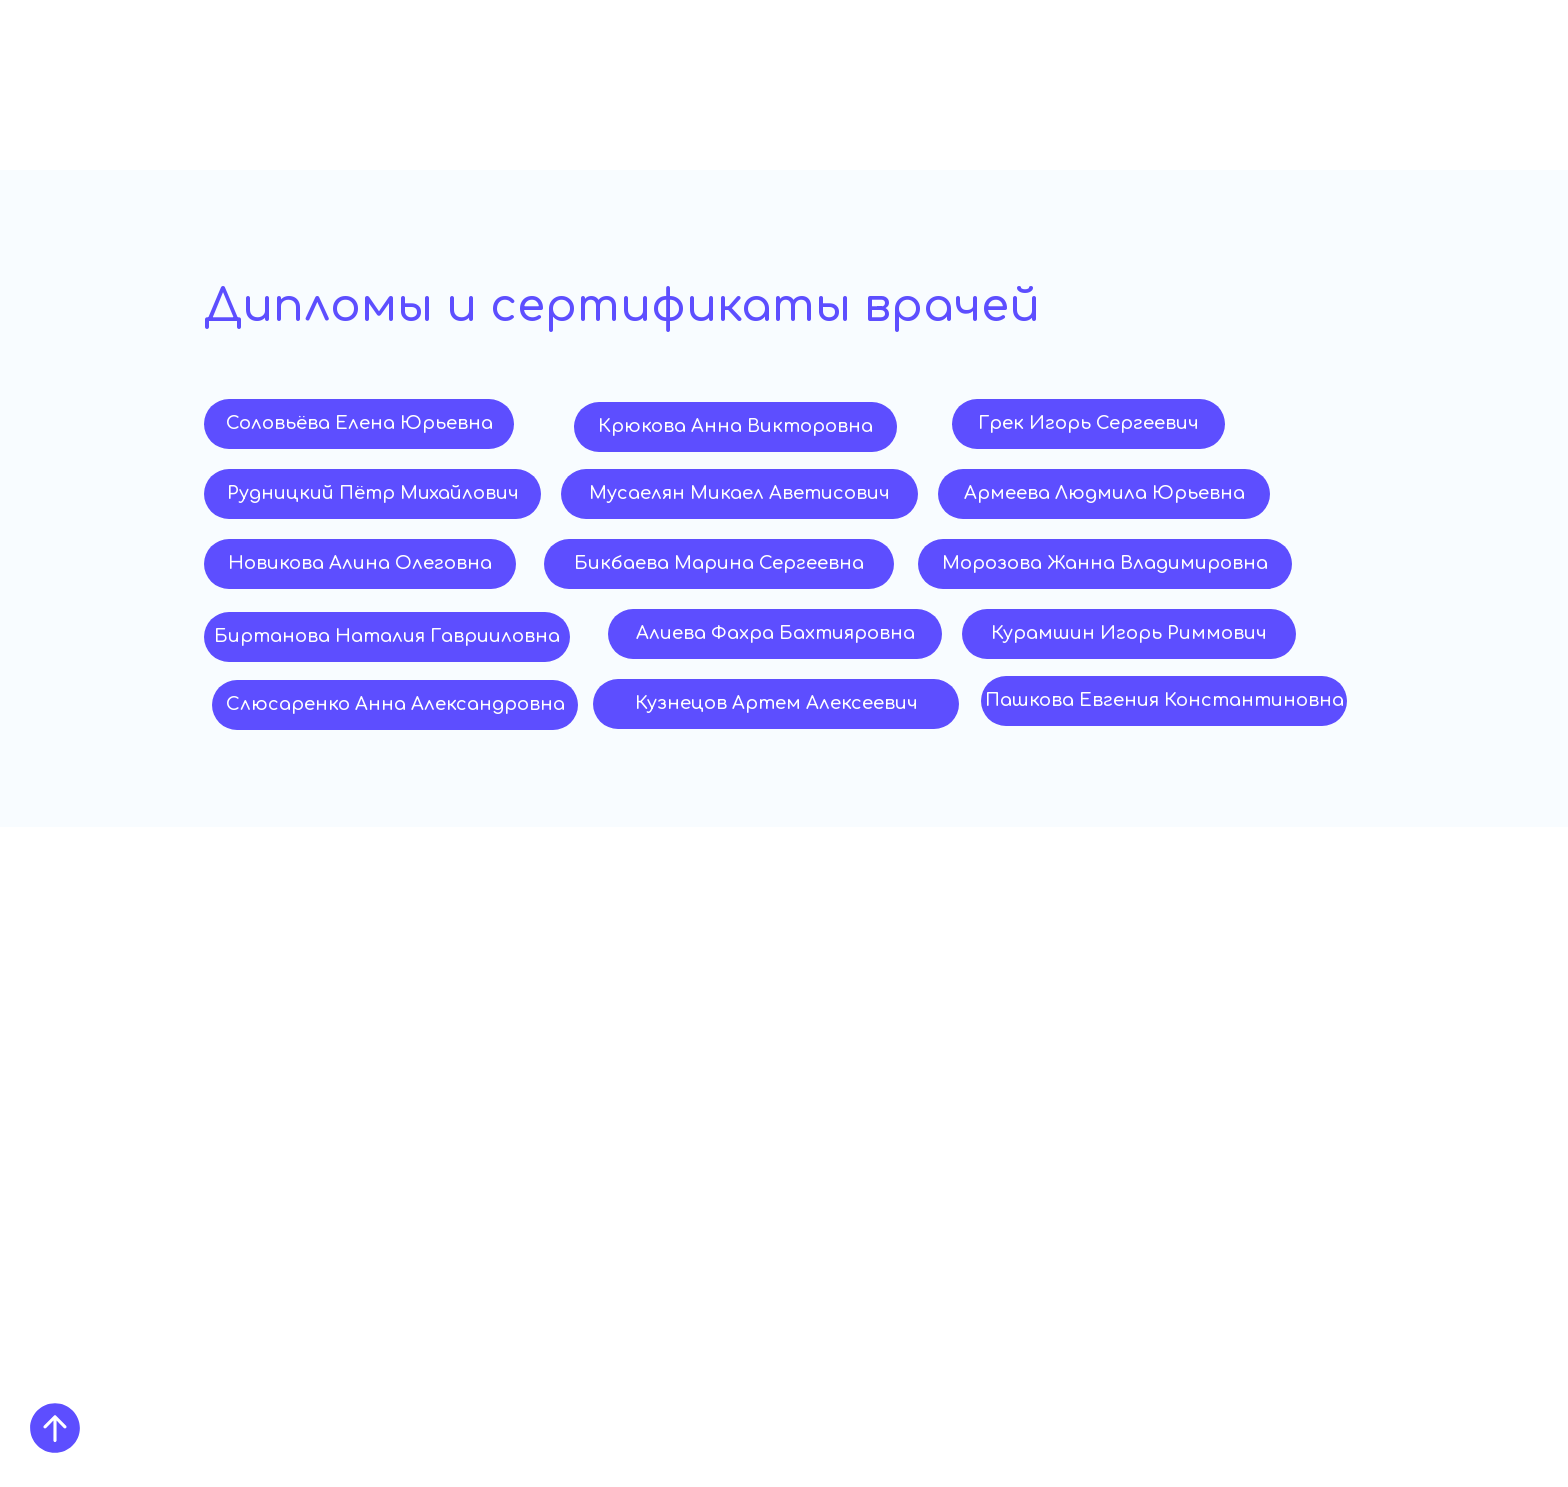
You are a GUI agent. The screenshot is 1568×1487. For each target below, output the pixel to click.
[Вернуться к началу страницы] (55, 1428)
